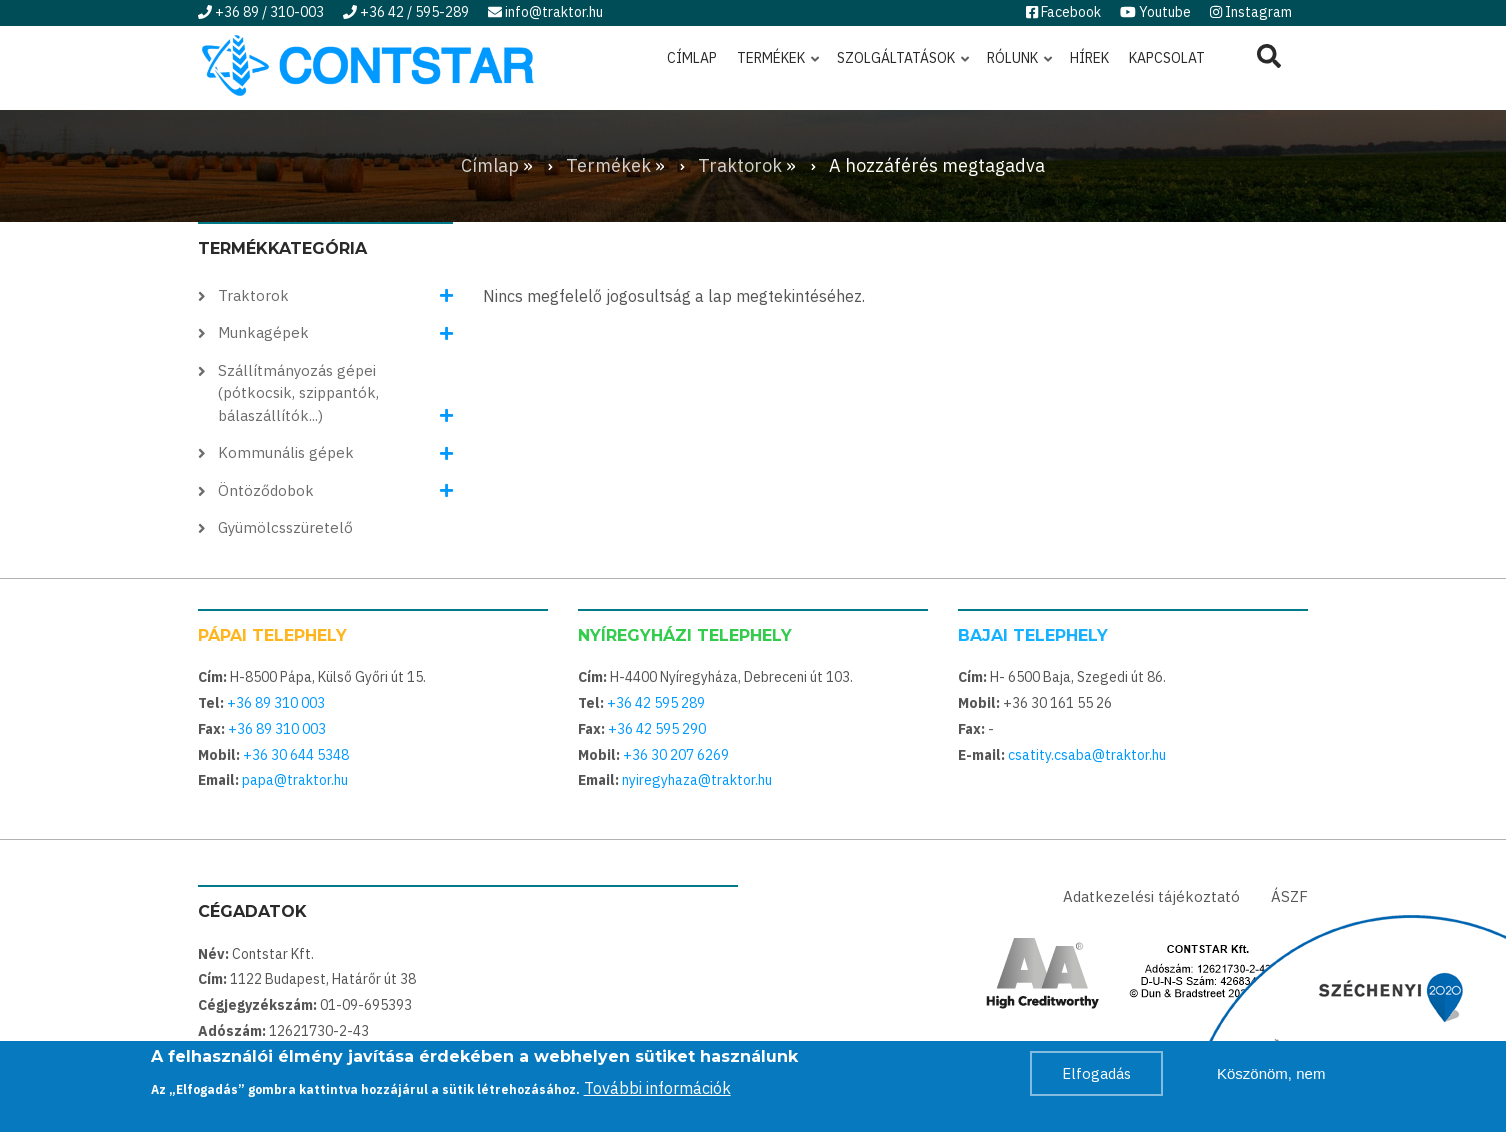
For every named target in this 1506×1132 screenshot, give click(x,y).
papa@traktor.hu (295, 780)
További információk (657, 1090)
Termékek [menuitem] (779, 67)
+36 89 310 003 (276, 703)
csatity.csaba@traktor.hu (1087, 755)
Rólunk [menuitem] (1021, 67)
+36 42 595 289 (656, 703)
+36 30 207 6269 (676, 755)
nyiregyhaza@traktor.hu (697, 780)
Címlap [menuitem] (692, 58)
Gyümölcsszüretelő (285, 527)
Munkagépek (263, 332)
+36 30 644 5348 (296, 755)
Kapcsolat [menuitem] (1167, 58)
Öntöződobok (266, 490)
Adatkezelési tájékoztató (1151, 896)
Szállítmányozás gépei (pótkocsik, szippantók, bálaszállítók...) (298, 393)
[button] (446, 296)
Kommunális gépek (286, 452)
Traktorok (253, 295)
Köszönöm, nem (1271, 1075)
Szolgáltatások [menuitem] (904, 67)
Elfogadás (1096, 1075)
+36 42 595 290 (657, 729)
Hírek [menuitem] (1089, 58)
